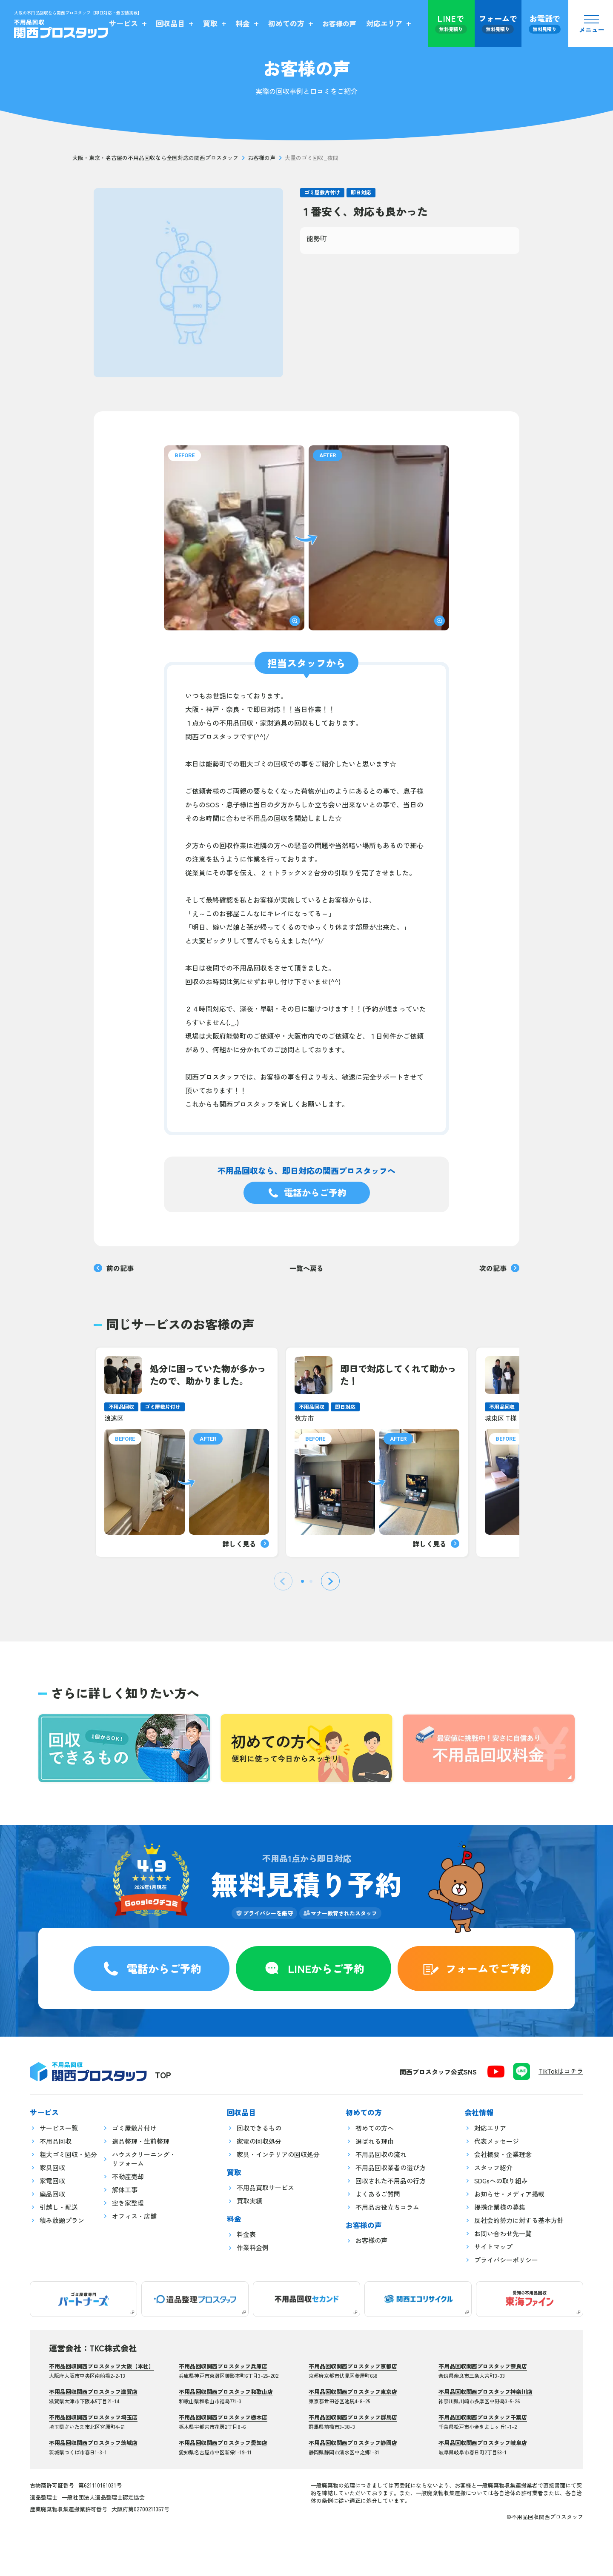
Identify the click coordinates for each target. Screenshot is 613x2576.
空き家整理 (128, 2202)
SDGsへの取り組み (501, 2180)
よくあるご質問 (377, 2193)
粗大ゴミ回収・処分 (68, 2154)
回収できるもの (259, 2127)
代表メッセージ (496, 2141)
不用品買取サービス (265, 2187)
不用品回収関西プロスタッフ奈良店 (482, 2366)
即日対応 (361, 192)
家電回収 (52, 2180)
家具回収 (52, 2167)
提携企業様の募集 (499, 2207)
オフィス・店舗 (134, 2215)
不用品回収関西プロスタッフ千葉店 (482, 2417)
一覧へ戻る (306, 1268)
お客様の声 (261, 158)
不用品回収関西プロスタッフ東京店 (353, 2392)
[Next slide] (330, 1581)
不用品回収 (56, 2141)
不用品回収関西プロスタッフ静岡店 (353, 2443)
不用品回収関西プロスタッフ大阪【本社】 (101, 2366)
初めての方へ (374, 2127)
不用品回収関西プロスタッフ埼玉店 (93, 2417)
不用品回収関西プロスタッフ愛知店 (223, 2443)
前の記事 (114, 1268)
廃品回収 (52, 2193)
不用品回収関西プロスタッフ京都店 (353, 2366)
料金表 (246, 2234)
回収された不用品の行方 (390, 2180)
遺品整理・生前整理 (140, 2141)
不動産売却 (128, 2176)
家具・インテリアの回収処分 (278, 2154)
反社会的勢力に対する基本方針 (519, 2220)
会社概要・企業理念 (503, 2154)
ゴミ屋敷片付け (322, 192)
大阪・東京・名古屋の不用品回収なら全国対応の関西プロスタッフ (155, 158)
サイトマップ (493, 2246)
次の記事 (499, 1268)
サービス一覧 (59, 2127)
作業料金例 (253, 2247)
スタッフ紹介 (493, 2167)
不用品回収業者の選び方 (390, 2167)
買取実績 (249, 2200)
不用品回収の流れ (381, 2154)
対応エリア (490, 2127)
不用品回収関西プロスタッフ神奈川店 (485, 2392)
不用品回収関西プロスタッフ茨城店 (93, 2443)
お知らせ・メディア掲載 (509, 2193)
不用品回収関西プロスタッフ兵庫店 (223, 2366)
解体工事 (124, 2189)
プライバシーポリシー (506, 2259)
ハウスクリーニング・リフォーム (144, 2159)
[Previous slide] (283, 1581)
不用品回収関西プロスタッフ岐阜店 (482, 2443)
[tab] (302, 1581)
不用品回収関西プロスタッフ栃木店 (223, 2417)
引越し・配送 (59, 2207)
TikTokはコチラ (561, 2070)
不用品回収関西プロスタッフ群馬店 (353, 2417)
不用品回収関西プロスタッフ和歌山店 (226, 2392)
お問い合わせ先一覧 (503, 2233)
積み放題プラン (62, 2220)
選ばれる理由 (374, 2141)
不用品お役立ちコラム (387, 2207)
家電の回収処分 (259, 2141)
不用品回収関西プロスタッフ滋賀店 (93, 2392)
